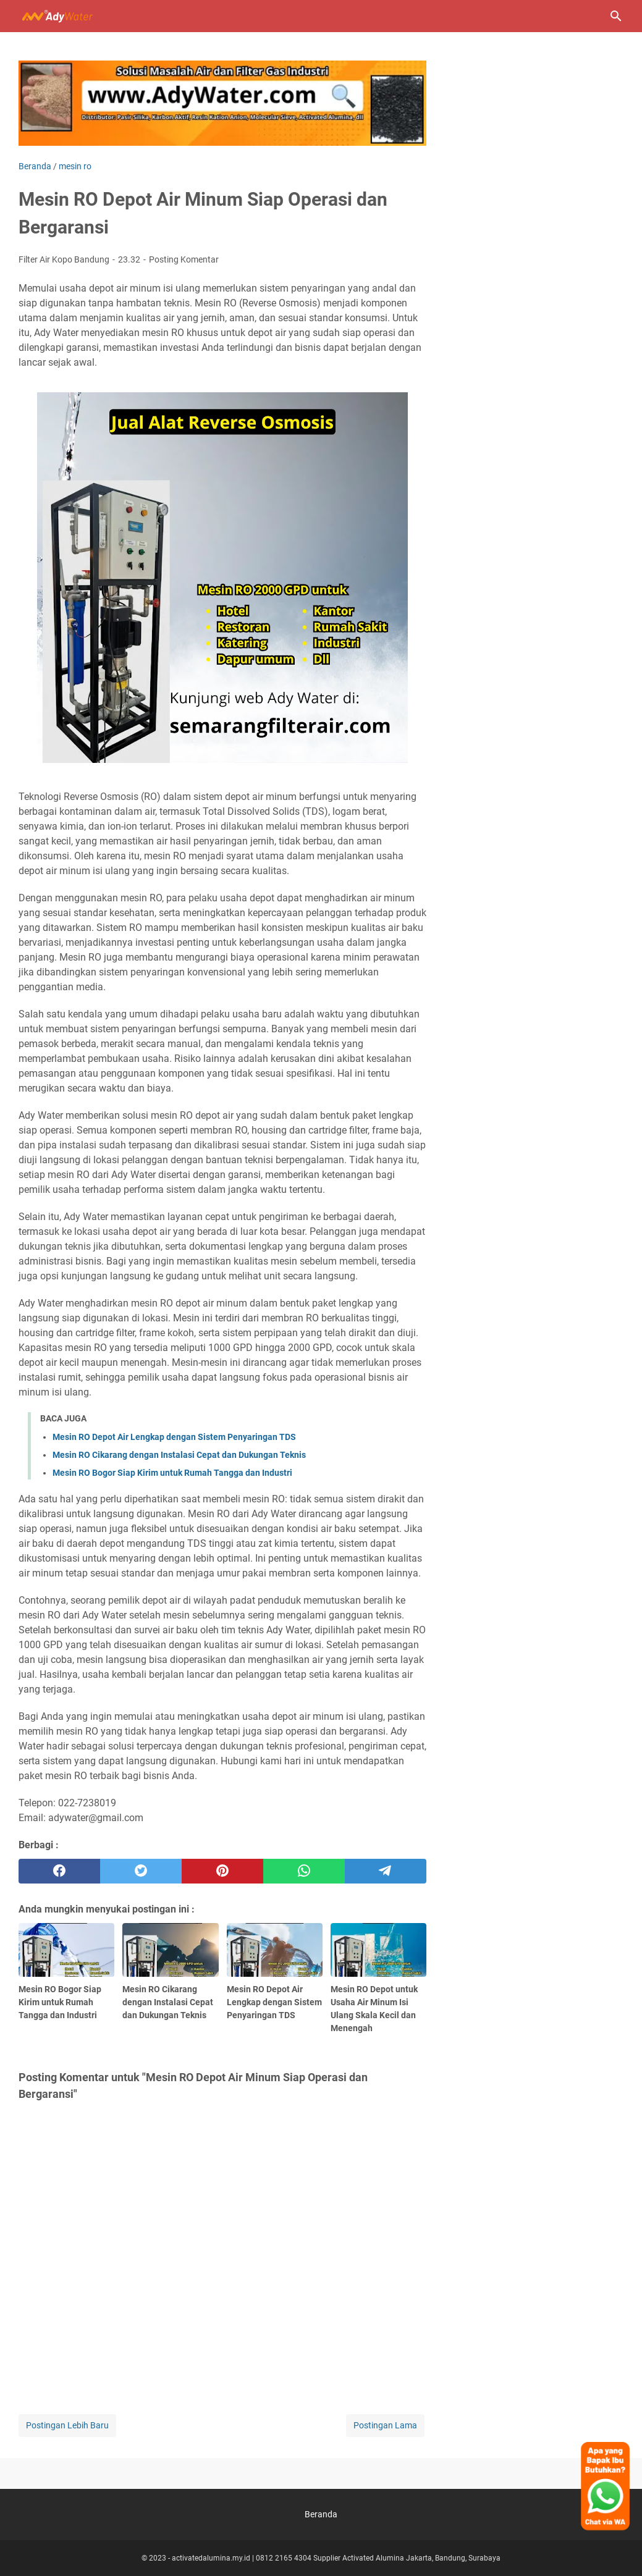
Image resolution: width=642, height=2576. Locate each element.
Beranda (321, 2514)
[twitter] (141, 1871)
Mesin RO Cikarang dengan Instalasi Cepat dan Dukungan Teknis (179, 1455)
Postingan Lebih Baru (67, 2425)
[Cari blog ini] (616, 16)
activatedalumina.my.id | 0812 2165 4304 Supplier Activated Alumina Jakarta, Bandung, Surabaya (336, 2558)
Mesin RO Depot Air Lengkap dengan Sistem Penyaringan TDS (174, 1437)
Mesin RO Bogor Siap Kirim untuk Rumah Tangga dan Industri (172, 1473)
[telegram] (385, 1871)
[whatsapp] (304, 1871)
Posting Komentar (184, 259)
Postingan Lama (385, 2425)
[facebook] (59, 1871)
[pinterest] (222, 1871)
